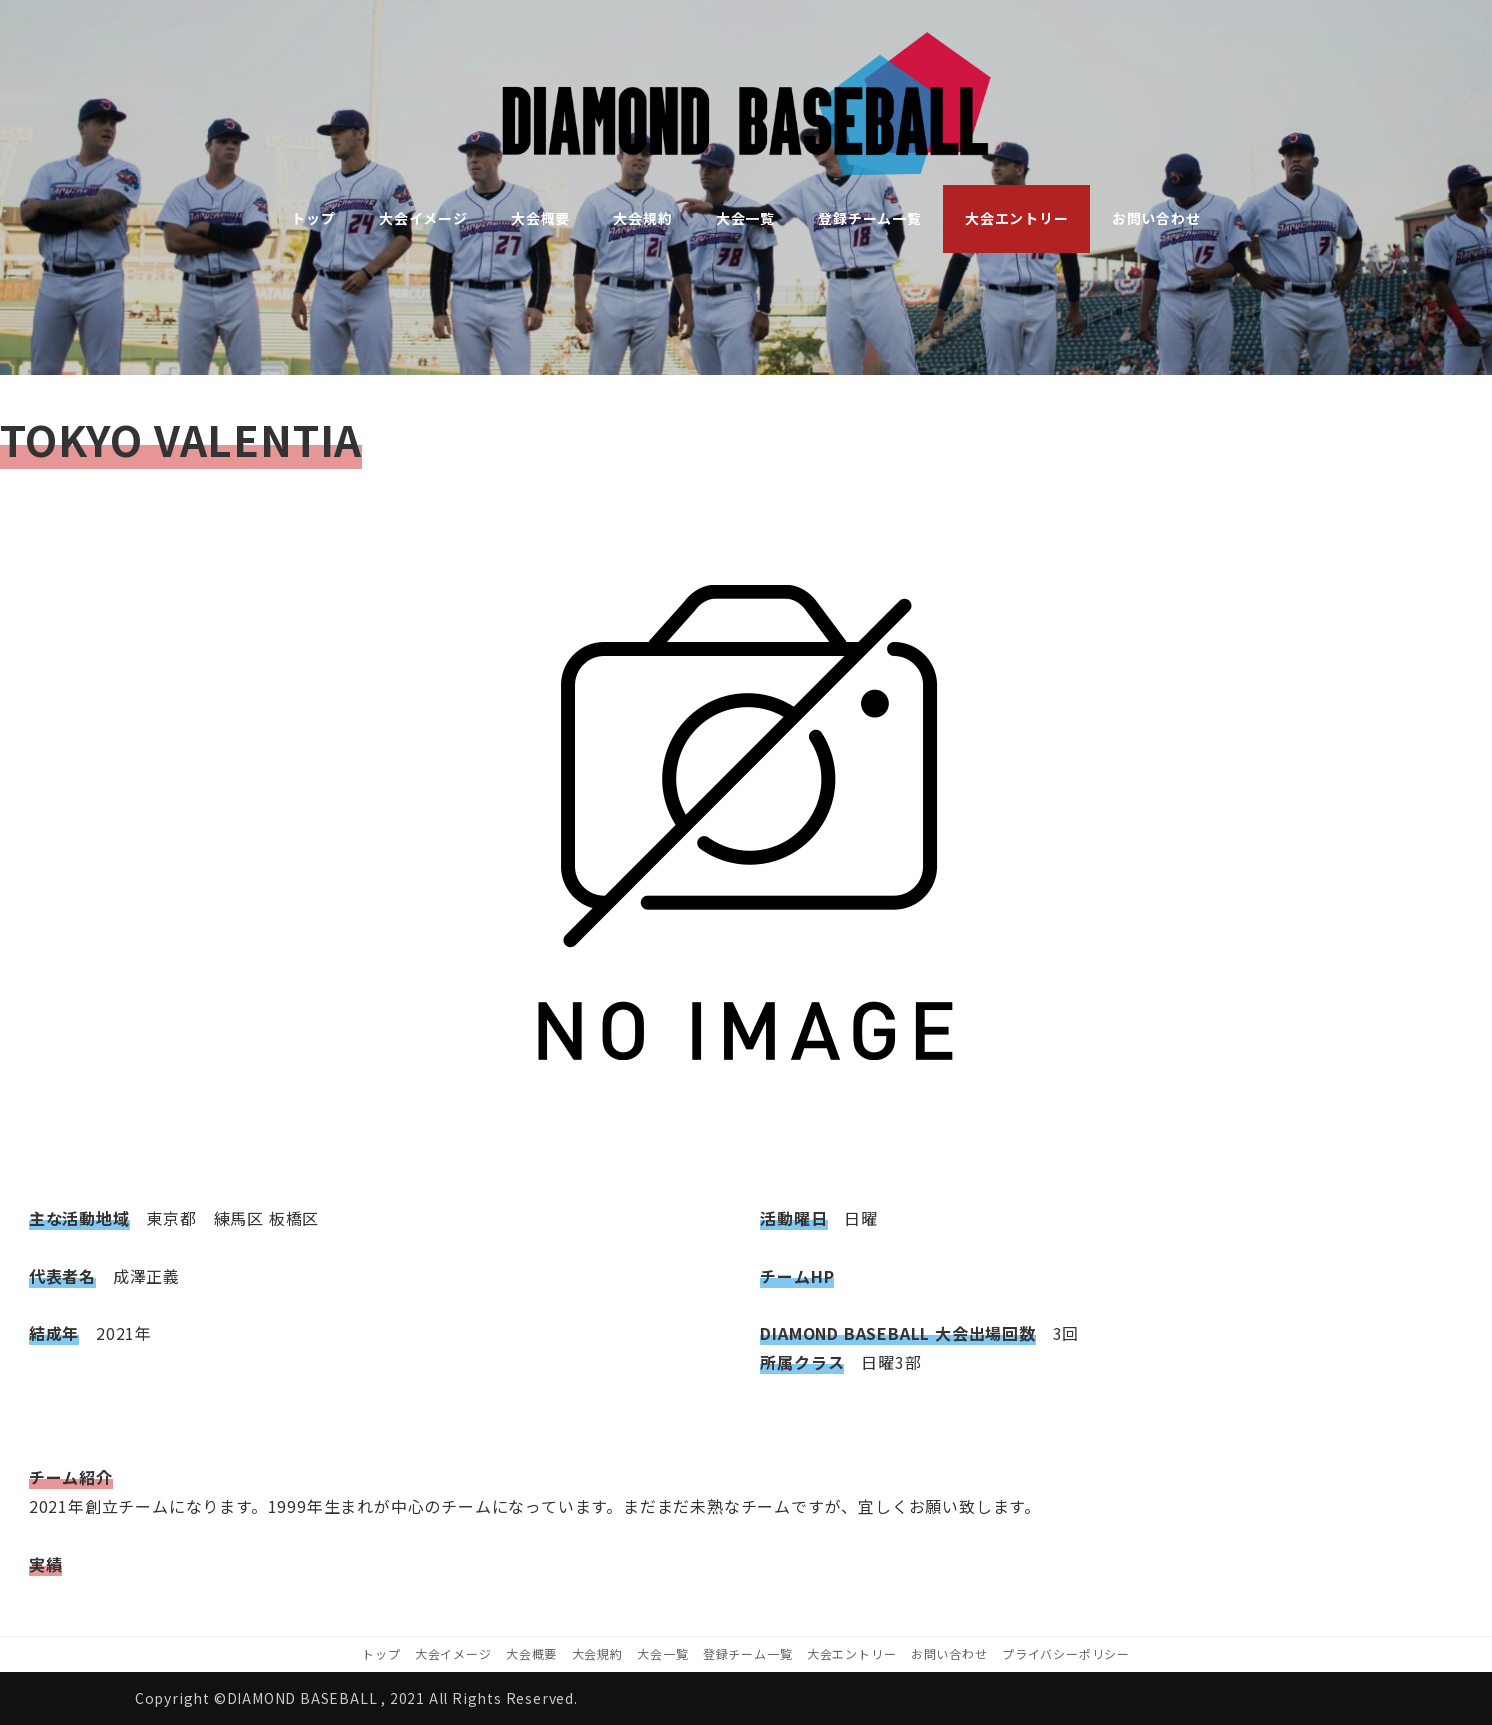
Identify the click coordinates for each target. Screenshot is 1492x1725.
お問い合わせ (949, 1653)
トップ (381, 1653)
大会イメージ (453, 1653)
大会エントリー (852, 1653)
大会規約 (597, 1653)
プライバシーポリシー (1066, 1653)
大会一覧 (662, 1653)
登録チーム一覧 (748, 1653)
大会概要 (531, 1653)
